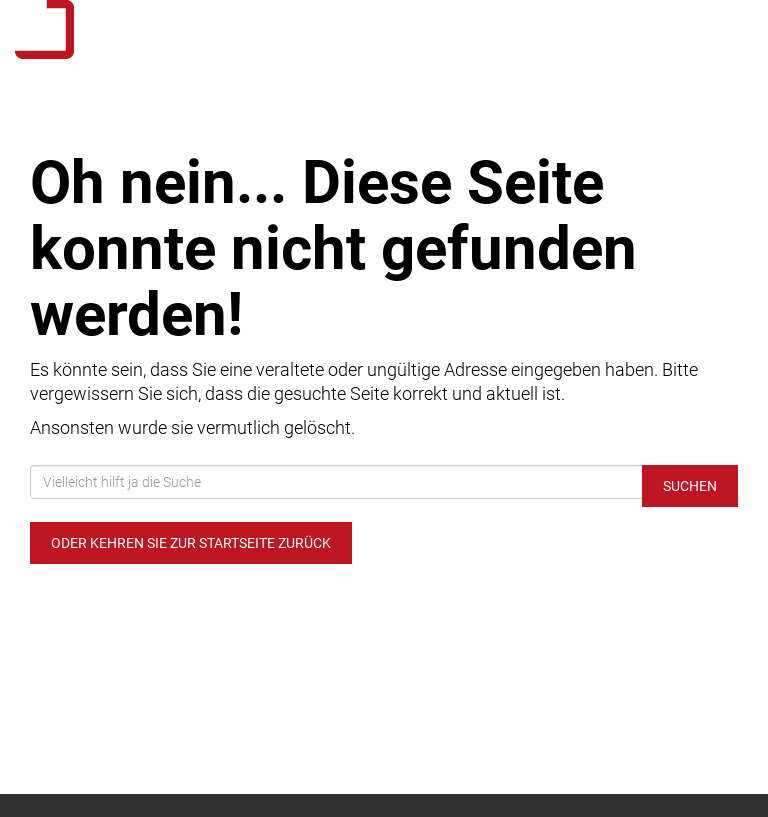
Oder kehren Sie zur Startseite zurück (191, 543)
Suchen (690, 486)
